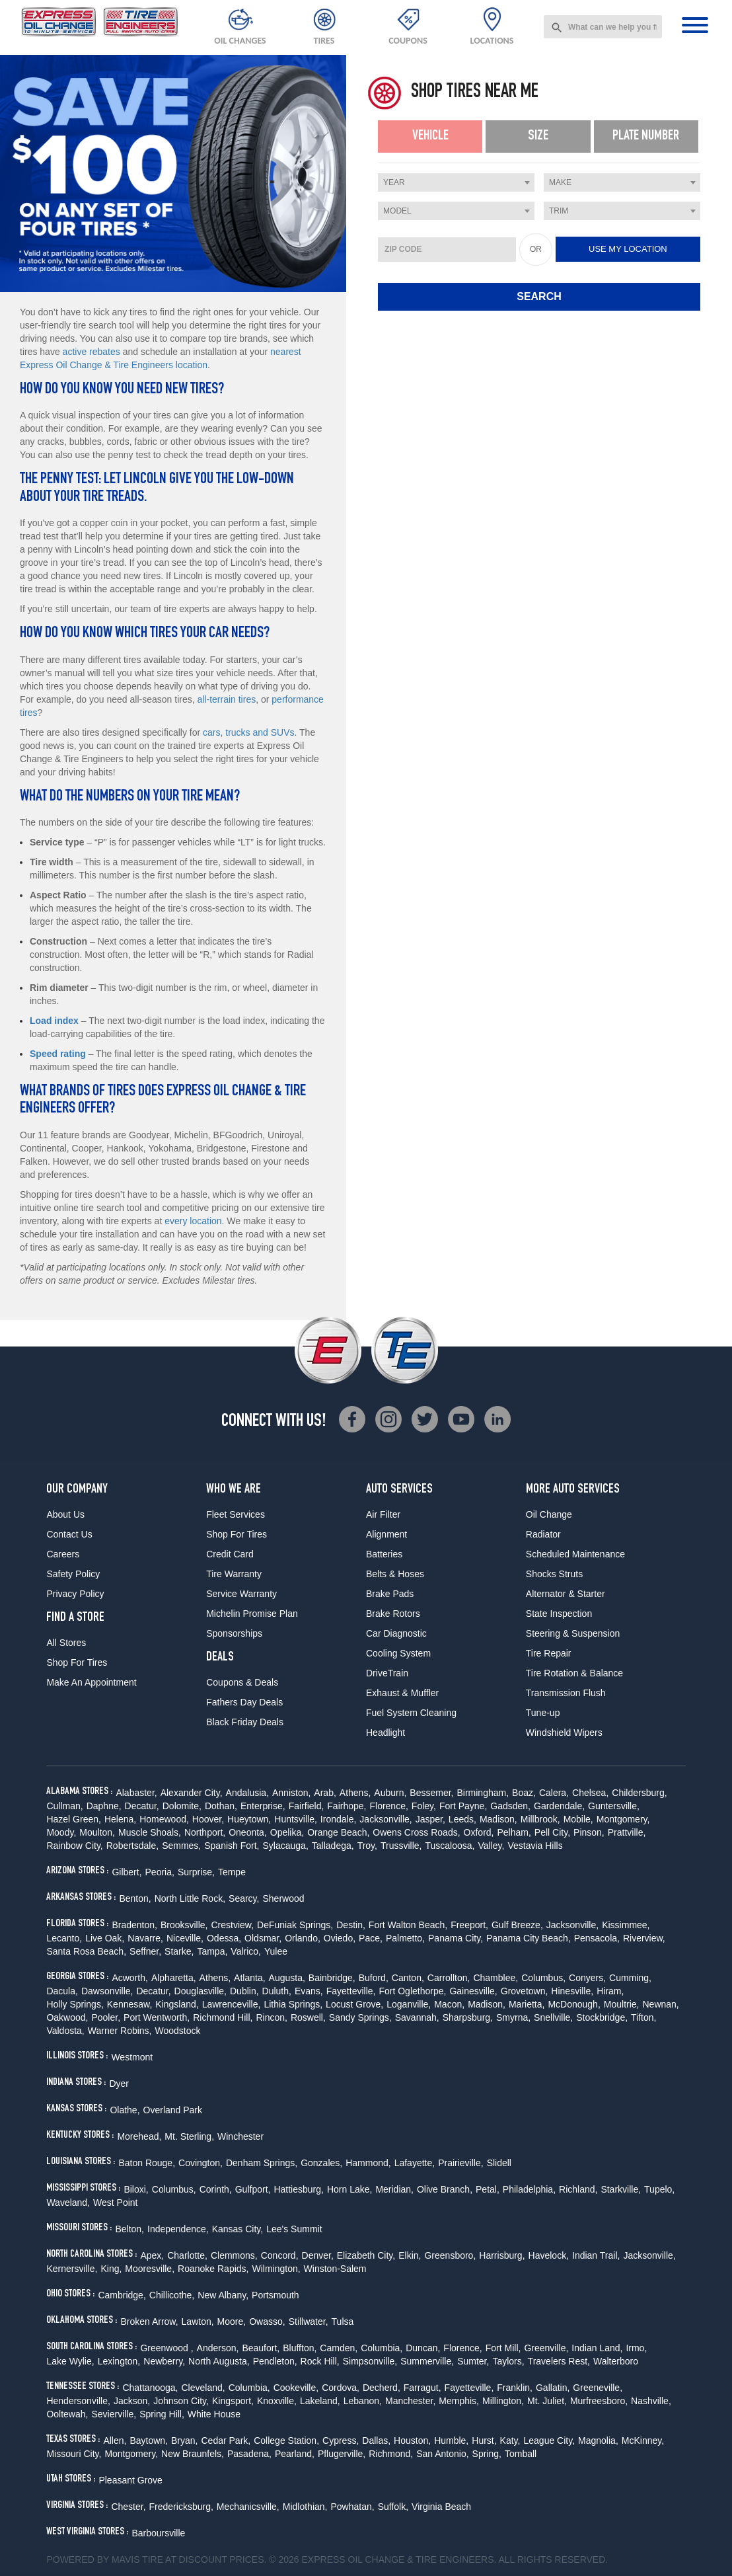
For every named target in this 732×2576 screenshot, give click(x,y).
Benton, (135, 1898)
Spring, (486, 2453)
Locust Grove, (354, 2004)
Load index (54, 1020)
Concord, (280, 2255)
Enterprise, (262, 1806)
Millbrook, (540, 1819)
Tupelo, (659, 2189)
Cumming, (630, 1977)
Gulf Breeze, (517, 1925)
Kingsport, (233, 2401)
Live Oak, (104, 1938)
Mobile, (578, 1819)
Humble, (451, 2440)
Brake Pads (390, 1593)
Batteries (384, 1554)
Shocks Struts (554, 1574)
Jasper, (430, 1819)
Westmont (132, 2057)
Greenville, (546, 2348)
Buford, (373, 1977)
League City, (549, 2440)
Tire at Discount (184, 2559)
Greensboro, (450, 2255)
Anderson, (218, 2348)
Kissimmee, (625, 1925)
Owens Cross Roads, (416, 1832)
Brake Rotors (393, 1613)
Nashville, (651, 2401)
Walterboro (615, 2361)
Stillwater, (308, 2321)
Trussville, (401, 1845)
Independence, (178, 2229)
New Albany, (223, 2295)
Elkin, (409, 2255)
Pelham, (514, 1832)
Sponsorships (234, 1633)
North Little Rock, (190, 1898)
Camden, (338, 2348)
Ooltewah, (67, 2414)
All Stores (66, 1642)
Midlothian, (305, 2506)
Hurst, (484, 2440)
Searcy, (244, 1898)
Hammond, (368, 2163)
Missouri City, (73, 2453)
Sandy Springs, (360, 2017)
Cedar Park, (226, 2440)
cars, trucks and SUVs (249, 732)
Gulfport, (253, 2189)
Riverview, (644, 1938)
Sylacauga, (286, 1845)
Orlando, (302, 1938)
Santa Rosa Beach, (86, 1951)
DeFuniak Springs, (295, 1925)
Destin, (350, 1925)
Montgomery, (623, 1819)
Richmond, (391, 2453)
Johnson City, (181, 2401)
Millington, (503, 2401)
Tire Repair (548, 1653)
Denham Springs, (261, 2163)
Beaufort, (260, 2348)
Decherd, (381, 2387)
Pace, (371, 1938)
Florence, (388, 1806)
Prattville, (627, 1832)
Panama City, (455, 1938)
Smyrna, (513, 2017)
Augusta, (287, 1977)
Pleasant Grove (130, 2480)
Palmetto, (405, 1938)
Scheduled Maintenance (575, 1554)
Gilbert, (126, 1872)
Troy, (367, 1845)
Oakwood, (67, 2017)
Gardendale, (559, 1806)
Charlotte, (187, 2255)
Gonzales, (321, 2163)
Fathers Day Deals (244, 1702)
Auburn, (390, 1792)
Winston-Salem (335, 2268)
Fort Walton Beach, (408, 1925)
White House (214, 2414)
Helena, (120, 1819)
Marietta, (526, 2004)
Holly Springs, (74, 2004)
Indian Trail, (596, 2255)
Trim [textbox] (558, 210)
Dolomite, (182, 1806)
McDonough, (574, 2004)
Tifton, (643, 2017)
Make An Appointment (91, 1682)
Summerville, (427, 2361)
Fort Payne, (463, 1806)
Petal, (487, 2189)
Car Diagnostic (396, 1633)
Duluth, (276, 1991)
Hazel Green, (73, 1819)
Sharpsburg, (468, 2017)
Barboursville (158, 2533)
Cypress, (340, 2440)
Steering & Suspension (573, 1633)
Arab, (325, 1792)
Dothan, (221, 1806)
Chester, (128, 2506)
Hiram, (610, 1991)
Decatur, (142, 1806)
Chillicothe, (171, 2295)
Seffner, (145, 1951)
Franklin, (514, 2387)
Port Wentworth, (157, 2017)
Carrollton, (448, 1977)
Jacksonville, (385, 1819)
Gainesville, (473, 1991)
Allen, (114, 2440)
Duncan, (423, 2348)
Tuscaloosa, (449, 1845)
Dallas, (376, 2440)
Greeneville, (597, 2387)
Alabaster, (136, 1792)
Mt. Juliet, (547, 2401)
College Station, (286, 2440)
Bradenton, (134, 1925)
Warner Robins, (120, 2030)
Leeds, (462, 1819)
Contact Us (69, 1534)
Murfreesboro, (599, 2401)
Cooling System (398, 1653)
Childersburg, (639, 1792)
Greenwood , (166, 2348)
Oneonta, (248, 1832)
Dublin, (244, 1991)
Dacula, (61, 1991)
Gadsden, (510, 1806)
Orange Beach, (338, 1832)
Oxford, (479, 1832)
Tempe (232, 1872)
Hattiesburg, (298, 2189)
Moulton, (97, 1832)
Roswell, (308, 2017)
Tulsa (343, 2321)
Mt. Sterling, (189, 2136)
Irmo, (636, 2348)
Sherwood (283, 1898)
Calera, (554, 1792)
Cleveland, (203, 2387)
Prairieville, (460, 2163)
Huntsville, (295, 1819)
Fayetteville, (351, 1991)
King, (111, 2268)
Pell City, (552, 1832)
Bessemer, (431, 1792)
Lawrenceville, (231, 2004)
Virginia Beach (441, 2506)
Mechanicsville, (248, 2506)
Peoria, (159, 1872)
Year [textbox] (394, 182)
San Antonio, (442, 2453)
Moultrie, (622, 2004)
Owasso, (267, 2321)
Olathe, (124, 2110)
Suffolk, (393, 2506)
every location (193, 1221)
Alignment (386, 1534)
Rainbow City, (74, 1845)
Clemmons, (234, 2255)
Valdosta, (65, 2030)
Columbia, (381, 2348)
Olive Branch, (444, 2189)
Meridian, (394, 2189)
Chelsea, (590, 1792)
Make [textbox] (560, 182)
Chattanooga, (150, 2387)
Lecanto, (64, 1938)
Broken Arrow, (149, 2321)
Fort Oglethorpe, (412, 1991)
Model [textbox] (397, 210)
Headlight (385, 1732)
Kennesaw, (130, 2004)
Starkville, (621, 2189)
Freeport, (469, 1925)
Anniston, (291, 1792)
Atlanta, (249, 1977)
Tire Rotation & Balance (574, 1673)
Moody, (61, 1832)
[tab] (430, 136)
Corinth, (216, 2189)
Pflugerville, (341, 2453)
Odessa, (224, 1938)
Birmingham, (483, 1792)
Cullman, (64, 1806)
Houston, (412, 2440)
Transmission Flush (566, 1693)
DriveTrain (387, 1673)
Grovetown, (524, 1991)
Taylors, (508, 2361)
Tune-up (543, 1712)
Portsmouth (275, 2295)
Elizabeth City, (366, 2255)
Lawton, (198, 2321)
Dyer (119, 2083)
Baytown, (148, 2440)
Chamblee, (495, 1977)
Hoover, (208, 1819)
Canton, (408, 1977)
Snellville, (553, 2017)
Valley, (491, 1845)
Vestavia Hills (534, 1845)
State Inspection (559, 1613)
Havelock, (549, 2255)
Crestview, (232, 1925)
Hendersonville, (78, 2401)
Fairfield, (306, 1806)
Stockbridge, (602, 2017)
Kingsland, (176, 2004)
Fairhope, (346, 1806)
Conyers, (587, 1977)
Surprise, (196, 1872)
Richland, (578, 2189)
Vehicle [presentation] (430, 136)
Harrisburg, (502, 2255)
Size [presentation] (538, 136)
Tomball (520, 2453)
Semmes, (181, 1845)
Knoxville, (277, 2401)
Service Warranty (241, 1593)
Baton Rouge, (146, 2163)
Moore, (231, 2321)
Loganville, (408, 2004)
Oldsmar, (262, 1938)
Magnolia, (598, 2440)
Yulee (275, 1951)
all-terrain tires (226, 699)
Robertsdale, (132, 1845)
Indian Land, (596, 2348)
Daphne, (104, 1806)
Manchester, (410, 2401)
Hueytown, (249, 1819)
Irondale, (338, 1819)
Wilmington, (276, 2268)
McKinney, (643, 2440)
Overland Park (172, 2110)
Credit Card (230, 1554)
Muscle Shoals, (149, 1832)
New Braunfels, (192, 2453)
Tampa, (212, 1951)
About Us (65, 1514)
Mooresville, (149, 2268)
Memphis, (459, 2401)
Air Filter (383, 1514)
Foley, (424, 1806)
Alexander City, (192, 1792)
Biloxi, (136, 2189)
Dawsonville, (107, 1991)
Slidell (499, 2163)
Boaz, (524, 1792)
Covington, (200, 2163)
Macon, (449, 2004)
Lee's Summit (294, 2229)
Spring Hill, (161, 2414)
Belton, (129, 2229)
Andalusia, (247, 1792)
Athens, (355, 1792)
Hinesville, (572, 1991)
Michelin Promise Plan (252, 1613)
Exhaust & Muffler (402, 1693)
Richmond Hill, (222, 2017)
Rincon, (271, 2017)
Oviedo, (339, 1938)
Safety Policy (73, 1574)
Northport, (204, 1832)
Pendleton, (275, 2361)
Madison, (498, 1819)
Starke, (179, 1951)
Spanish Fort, (231, 1845)
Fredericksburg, (181, 2506)
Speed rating (58, 1053)
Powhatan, (352, 2506)
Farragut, (422, 2387)
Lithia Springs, (293, 2004)
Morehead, (139, 2136)
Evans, (309, 1991)
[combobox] (603, 26)
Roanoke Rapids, (213, 2268)
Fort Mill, (503, 2348)
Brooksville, (184, 1925)
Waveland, (68, 2202)
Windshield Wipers (564, 1732)
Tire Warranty (234, 1574)
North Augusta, (219, 2361)
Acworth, (129, 1977)
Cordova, (340, 2387)
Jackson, (132, 2401)
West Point (115, 2202)
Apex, (152, 2255)
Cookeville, (296, 2387)
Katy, (510, 2440)
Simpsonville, (370, 2361)
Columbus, (543, 1977)
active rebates (91, 351)
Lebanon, (363, 2401)
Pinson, (588, 1832)
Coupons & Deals (242, 1682)
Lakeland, (320, 2401)
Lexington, (119, 2361)
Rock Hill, (320, 2361)
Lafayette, (414, 2163)
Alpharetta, (173, 1977)
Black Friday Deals (244, 1722)
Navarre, (145, 1938)
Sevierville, (113, 2414)
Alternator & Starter (565, 1593)
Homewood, (164, 1819)
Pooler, (105, 2017)
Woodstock (178, 2030)
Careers (62, 1554)
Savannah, (417, 2017)
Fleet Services (235, 1514)
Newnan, (660, 2004)
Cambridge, (121, 2295)
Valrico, (246, 1951)
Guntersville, (614, 1806)
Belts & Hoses (395, 1574)
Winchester (240, 2136)
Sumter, (473, 2361)
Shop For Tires (76, 1662)
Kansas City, (238, 2229)
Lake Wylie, (70, 2361)
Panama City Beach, (528, 1938)
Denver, (318, 2255)
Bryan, (184, 2440)
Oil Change (549, 1514)
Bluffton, (299, 2348)
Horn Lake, (349, 2189)
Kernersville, (71, 2268)
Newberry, (164, 2361)
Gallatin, (552, 2387)
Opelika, (287, 1832)
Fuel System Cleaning (411, 1712)
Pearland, (294, 2453)
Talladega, (333, 1845)
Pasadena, (249, 2453)
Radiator (543, 1534)
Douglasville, (200, 1991)
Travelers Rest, (559, 2361)
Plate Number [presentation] (645, 136)
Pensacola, (597, 1938)
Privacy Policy (75, 1593)
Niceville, (184, 1938)
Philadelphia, (529, 2189)
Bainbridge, (332, 1977)
